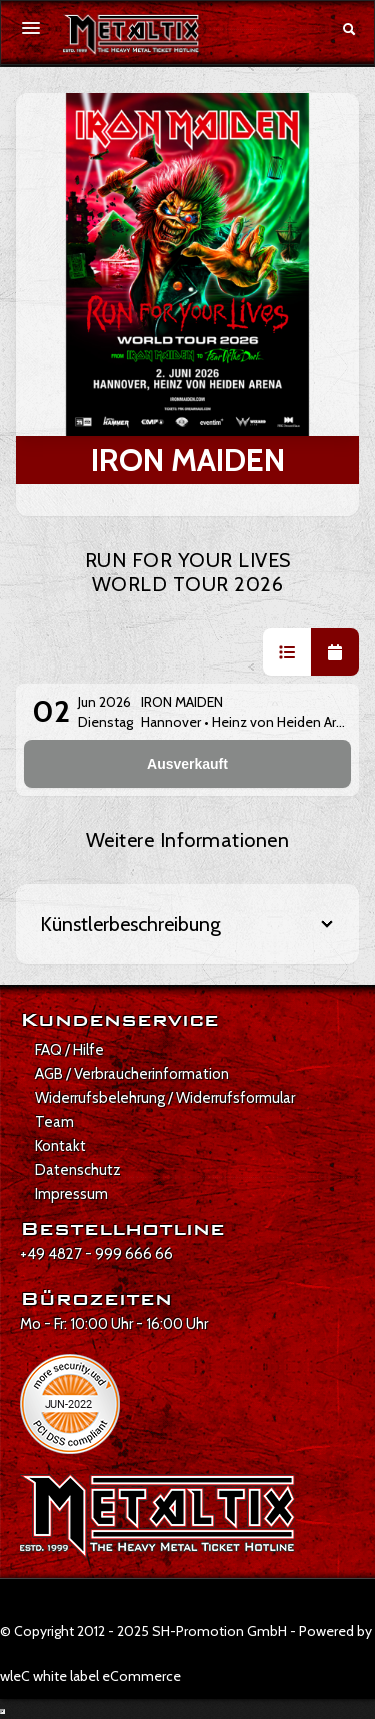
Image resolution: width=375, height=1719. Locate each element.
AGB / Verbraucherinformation (132, 1074)
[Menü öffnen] (31, 28)
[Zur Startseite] (131, 35)
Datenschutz (78, 1170)
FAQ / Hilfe (69, 1050)
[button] (287, 652)
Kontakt (60, 1146)
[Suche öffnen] (349, 29)
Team (54, 1122)
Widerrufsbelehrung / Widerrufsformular (165, 1098)
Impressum (71, 1194)
